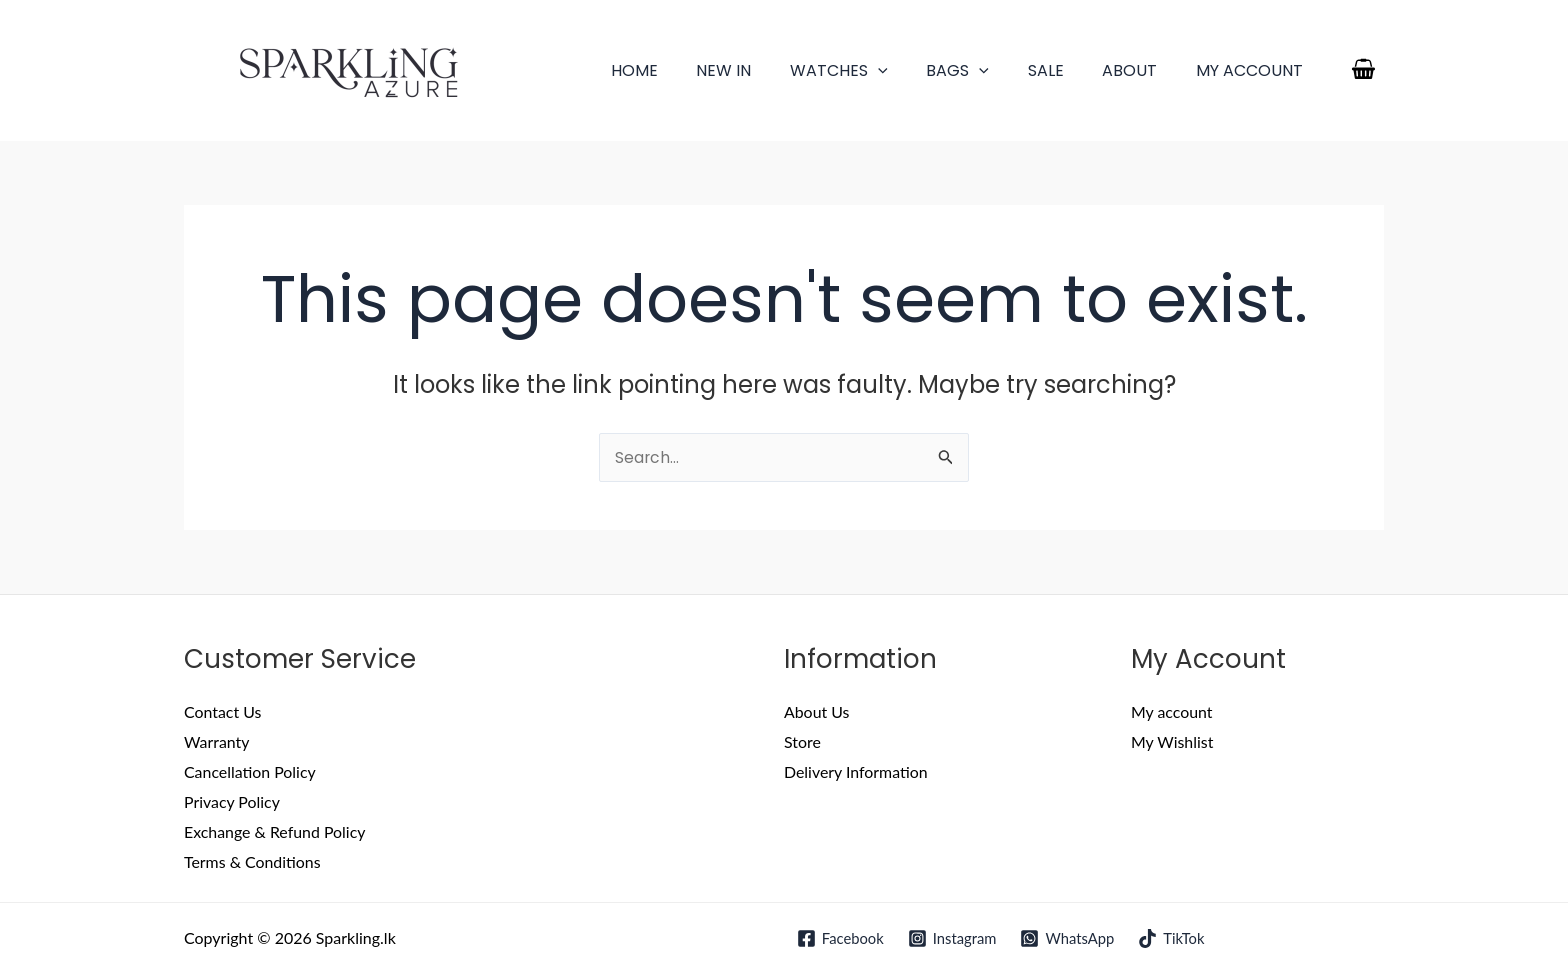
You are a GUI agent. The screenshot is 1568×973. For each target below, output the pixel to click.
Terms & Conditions (253, 861)
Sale (1062, 70)
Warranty (217, 742)
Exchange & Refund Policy (275, 832)
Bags (981, 70)
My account (1252, 70)
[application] (908, 70)
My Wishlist (1172, 742)
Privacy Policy (232, 802)
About (1139, 70)
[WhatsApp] (1068, 938)
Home (677, 70)
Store (802, 742)
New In (760, 70)
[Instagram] (952, 938)
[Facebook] (839, 938)
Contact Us (223, 713)
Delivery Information (856, 772)
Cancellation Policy (250, 772)
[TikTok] (1172, 938)
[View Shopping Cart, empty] (1363, 70)
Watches (869, 70)
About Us (817, 713)
